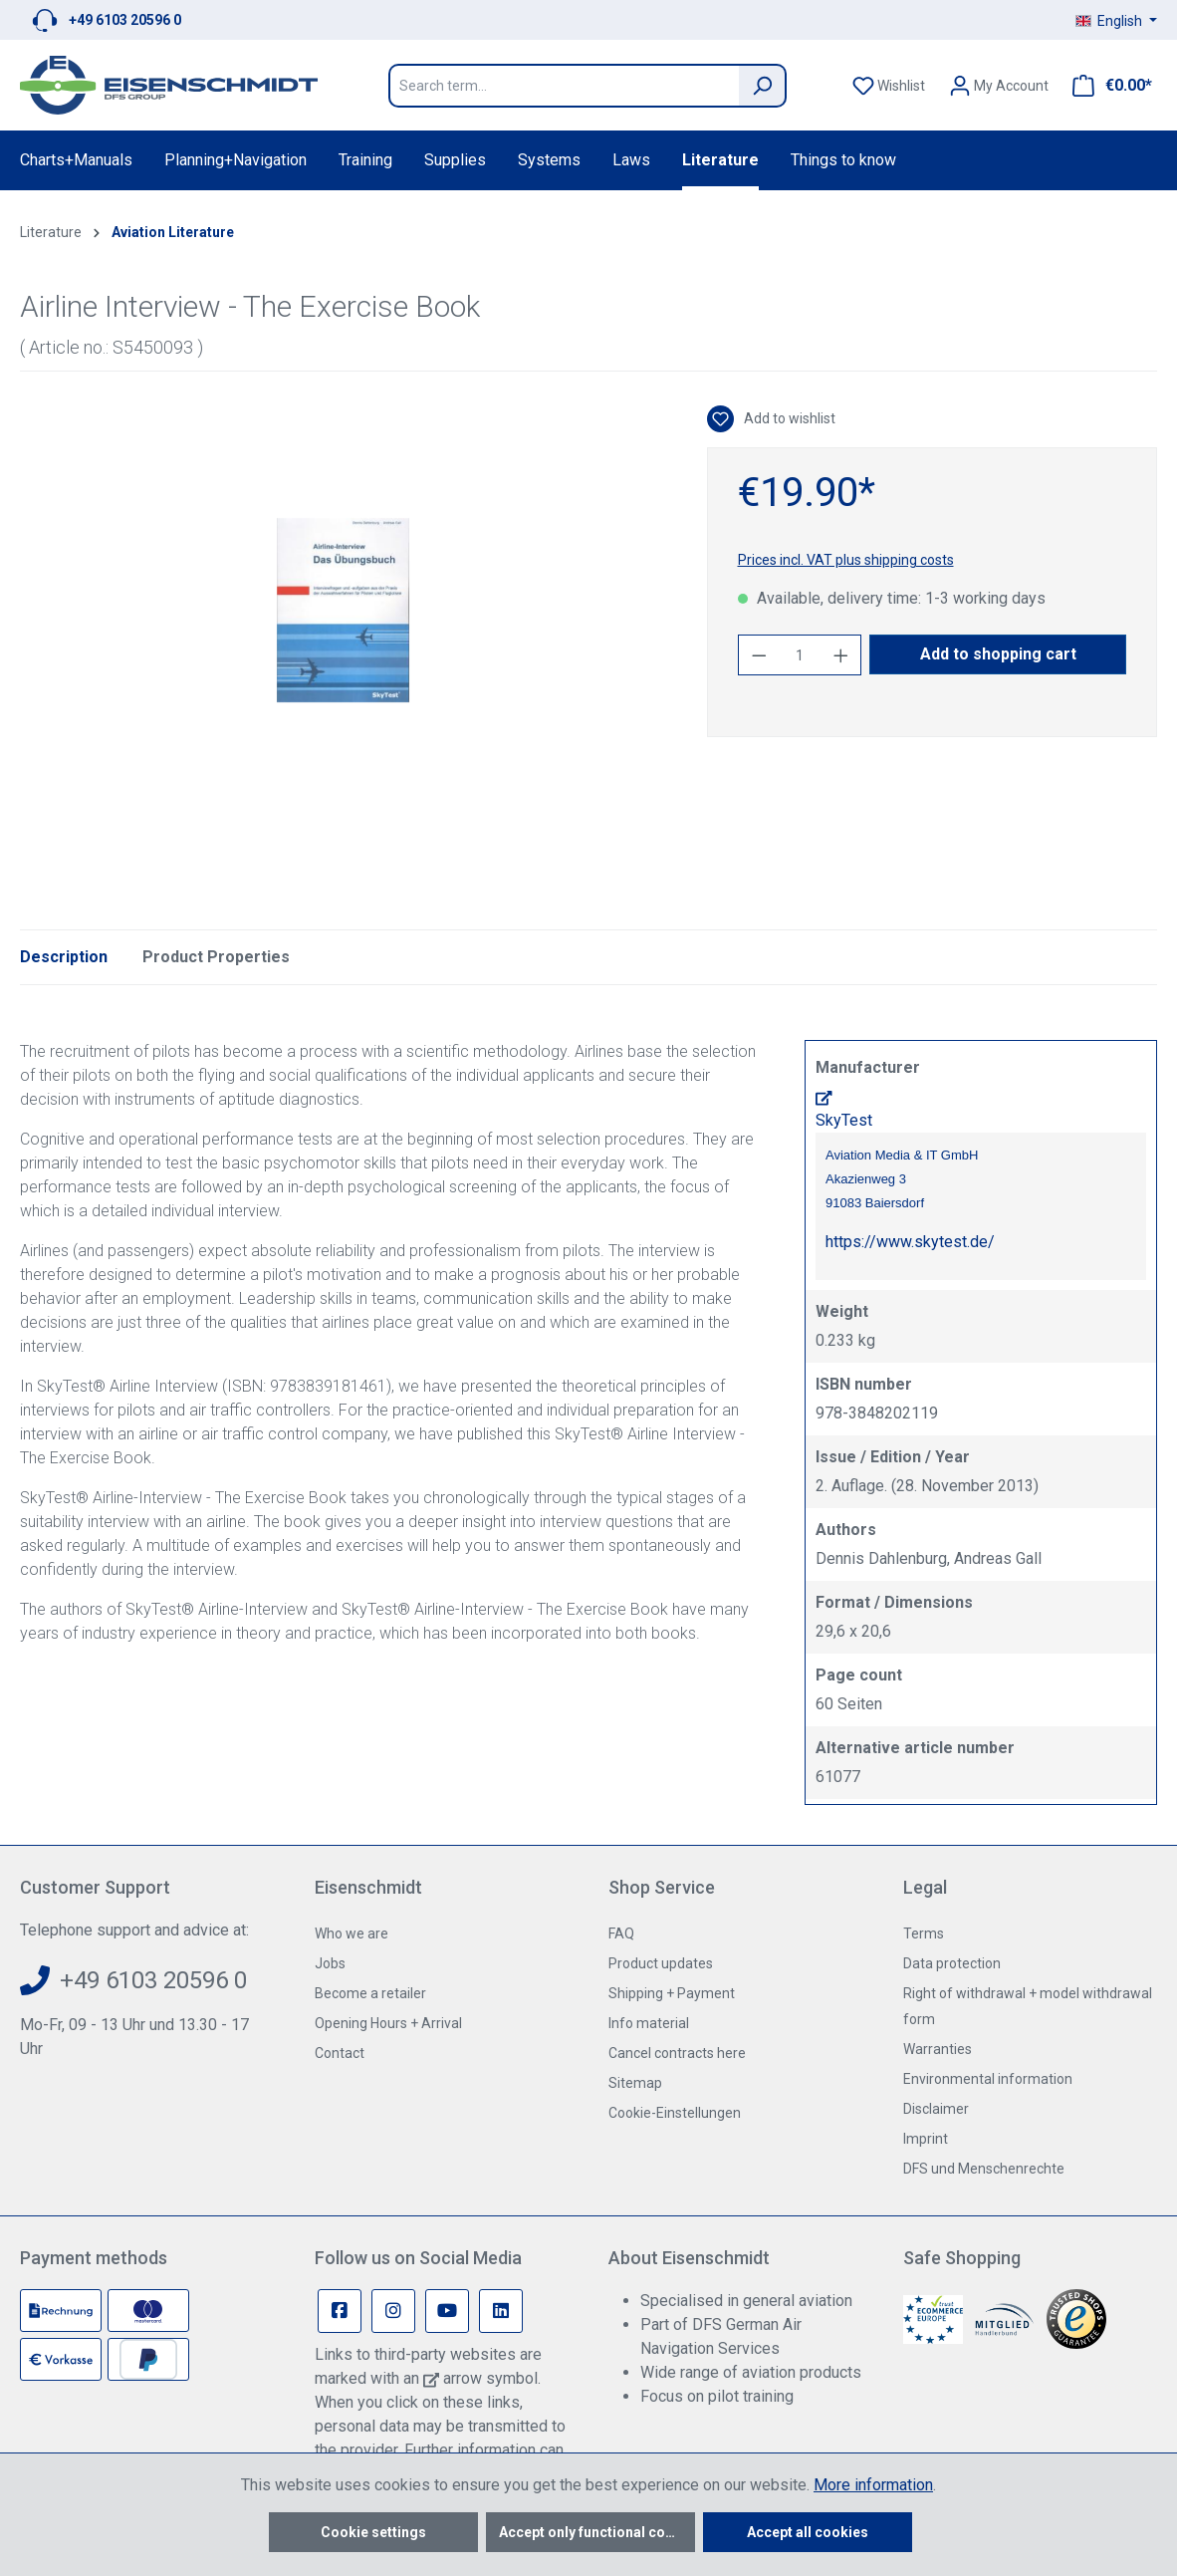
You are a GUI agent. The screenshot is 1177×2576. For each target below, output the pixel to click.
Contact (339, 2053)
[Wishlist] (888, 86)
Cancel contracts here (677, 2053)
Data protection (952, 1963)
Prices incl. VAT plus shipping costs (846, 560)
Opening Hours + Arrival (388, 2023)
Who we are (351, 1933)
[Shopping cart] (1106, 86)
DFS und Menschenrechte (983, 2169)
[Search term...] (563, 86)
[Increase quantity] (841, 655)
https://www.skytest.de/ (910, 1241)
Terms (923, 1933)
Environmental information (987, 2079)
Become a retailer (370, 1993)
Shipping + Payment (671, 1993)
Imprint (925, 2139)
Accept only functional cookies (597, 2532)
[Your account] (998, 86)
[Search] (763, 86)
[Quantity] (800, 655)
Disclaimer (936, 2109)
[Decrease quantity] (759, 655)
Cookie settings (373, 2532)
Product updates (660, 1963)
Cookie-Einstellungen (674, 2113)
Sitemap (635, 2083)
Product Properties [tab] (216, 956)
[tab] (64, 957)
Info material (648, 2023)
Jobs (330, 1963)
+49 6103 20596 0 (125, 20)
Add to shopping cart (998, 653)
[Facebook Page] (339, 2311)
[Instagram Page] (393, 2311)
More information (873, 2484)
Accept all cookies (807, 2532)
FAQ (621, 1933)
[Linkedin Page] (501, 2311)
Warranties (937, 2049)
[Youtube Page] (447, 2311)
